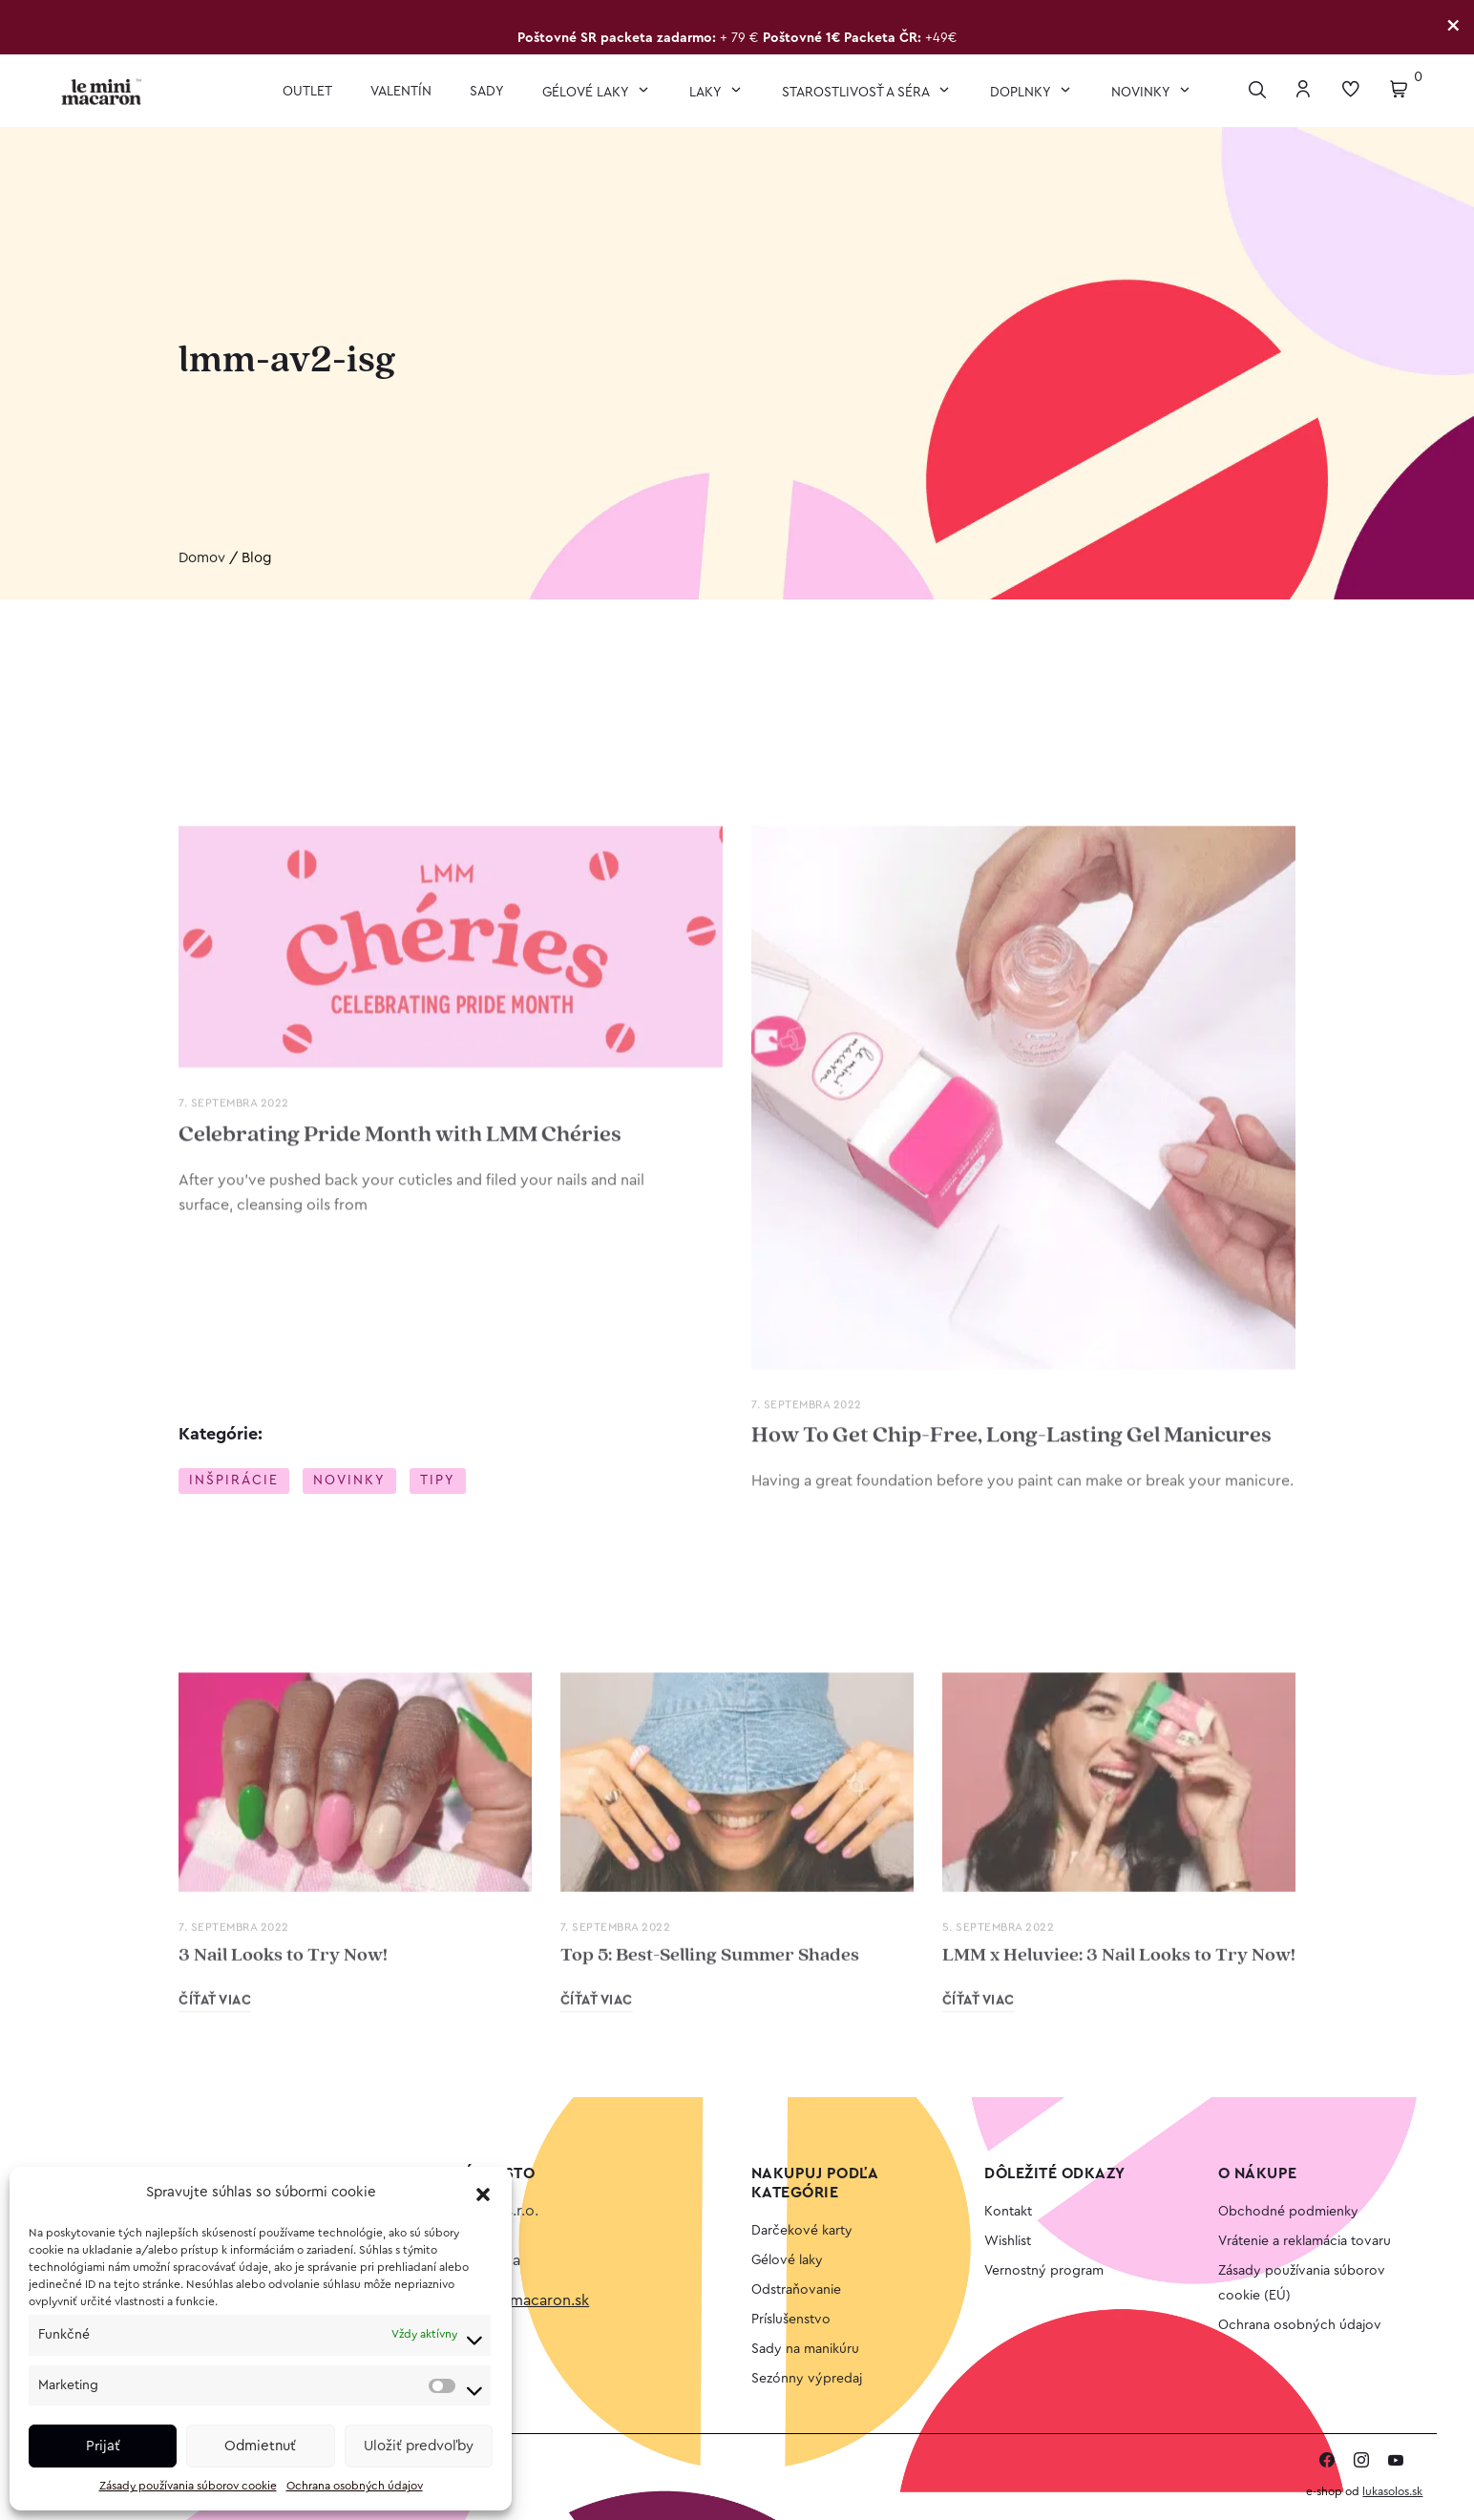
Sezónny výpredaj (806, 2378)
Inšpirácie (234, 1481)
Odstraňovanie (796, 2290)
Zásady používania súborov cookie (188, 2485)
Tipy (437, 1481)
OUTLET (307, 91)
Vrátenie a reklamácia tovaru (1304, 2241)
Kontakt (1008, 2211)
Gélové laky (587, 92)
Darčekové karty (802, 2230)
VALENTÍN (401, 91)
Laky (707, 92)
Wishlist (1007, 2241)
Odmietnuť (260, 2446)
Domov (202, 559)
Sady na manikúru (805, 2349)
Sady (487, 91)
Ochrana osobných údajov (354, 2485)
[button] (483, 2193)
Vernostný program (1044, 2271)
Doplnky (1022, 92)
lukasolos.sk (1392, 2491)
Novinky (1142, 92)
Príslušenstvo (791, 2319)
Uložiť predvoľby (419, 2446)
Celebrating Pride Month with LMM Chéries (400, 1637)
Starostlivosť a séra (857, 92)
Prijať (103, 2446)
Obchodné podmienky (1288, 2211)
